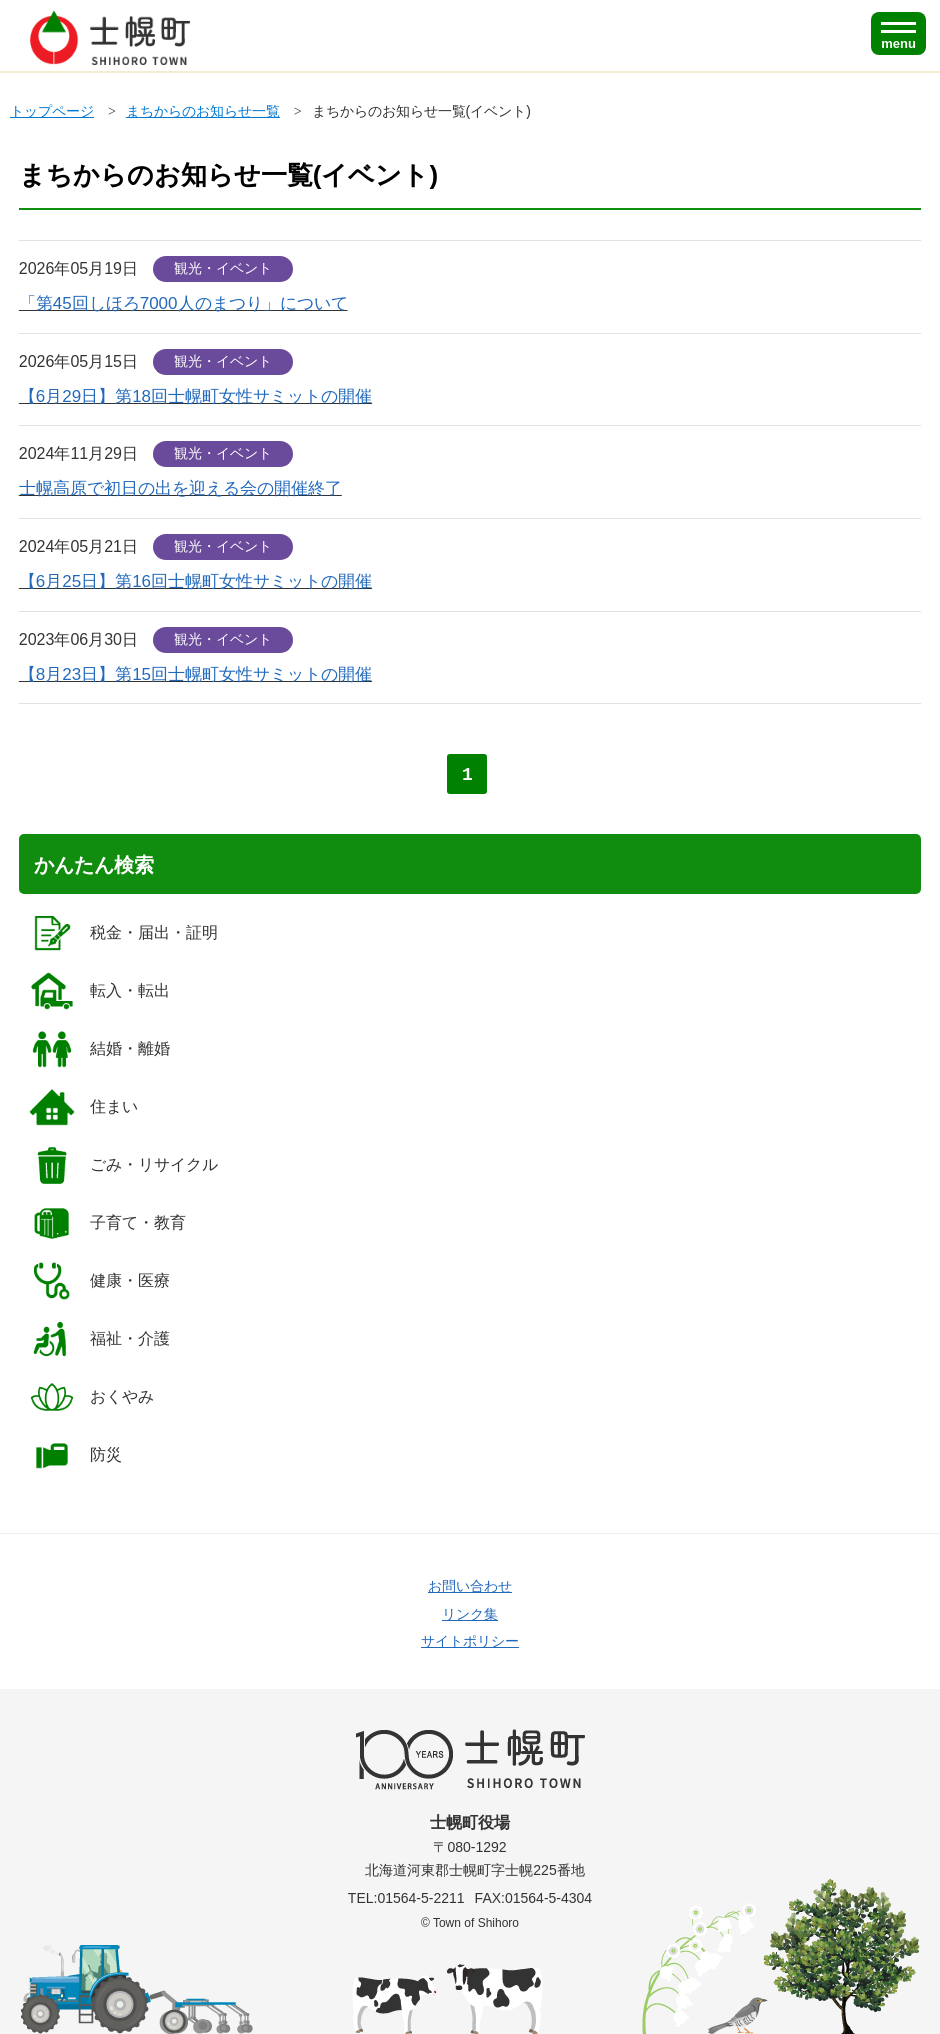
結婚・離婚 (99, 1049)
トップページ (52, 111)
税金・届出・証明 (123, 933)
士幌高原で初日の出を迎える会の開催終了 (180, 488)
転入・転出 (99, 991)
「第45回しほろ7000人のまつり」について (183, 303)
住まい (83, 1107)
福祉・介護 (99, 1339)
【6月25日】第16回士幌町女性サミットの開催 (195, 581)
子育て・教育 (107, 1223)
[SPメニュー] (898, 33)
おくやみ (91, 1397)
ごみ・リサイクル (123, 1165)
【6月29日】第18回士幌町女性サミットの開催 (195, 396)
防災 (75, 1455)
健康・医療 (99, 1281)
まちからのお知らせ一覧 (203, 111)
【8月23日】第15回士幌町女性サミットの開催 (195, 674)
